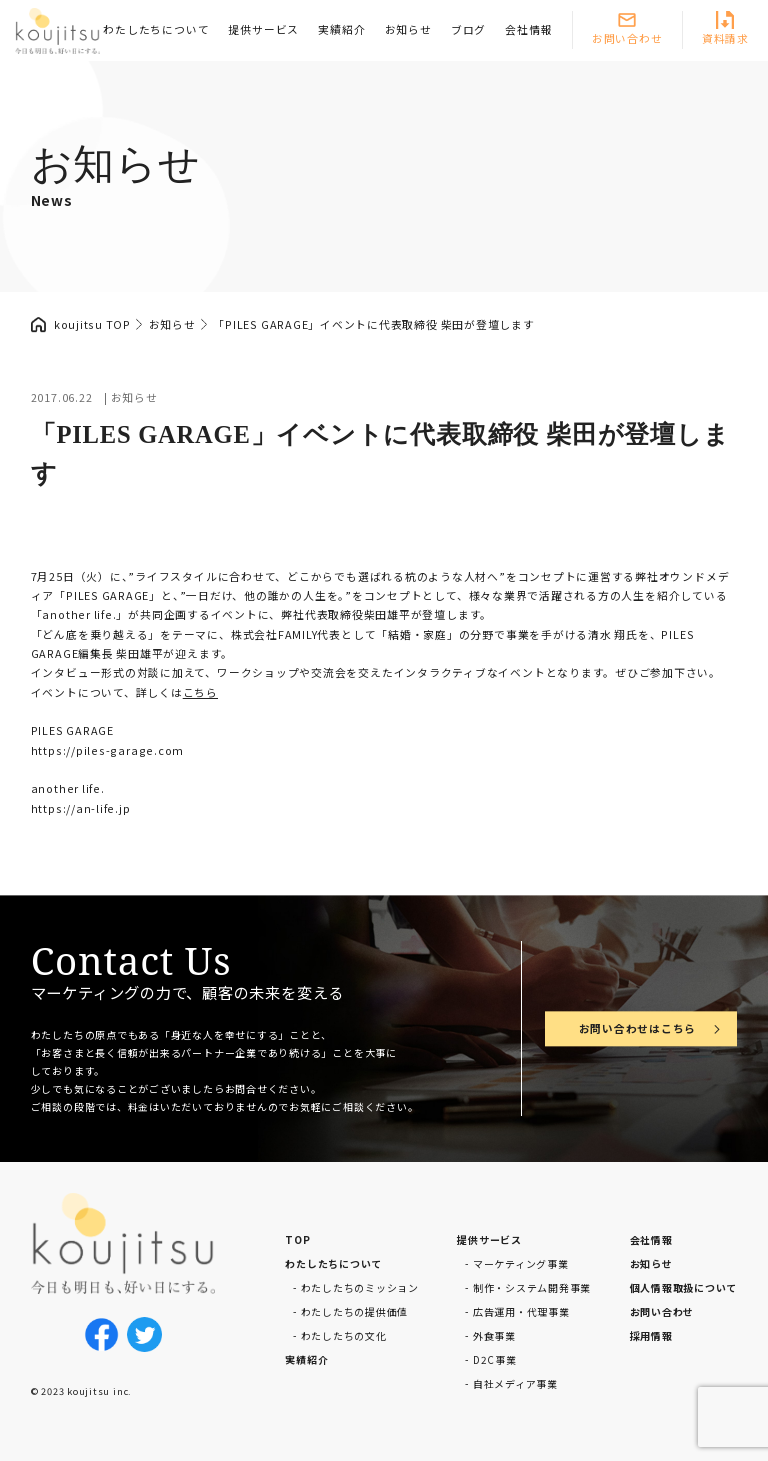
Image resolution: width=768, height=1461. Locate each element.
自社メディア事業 (515, 1383)
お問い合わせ (627, 38)
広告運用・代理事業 (521, 1311)
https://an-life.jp (81, 808)
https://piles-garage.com (107, 750)
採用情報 (651, 1335)
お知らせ (408, 29)
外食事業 (494, 1335)
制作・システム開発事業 (532, 1287)
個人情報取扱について (684, 1287)
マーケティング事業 (521, 1263)
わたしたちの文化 (344, 1335)
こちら (200, 692)
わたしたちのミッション (360, 1287)
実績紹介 (341, 29)
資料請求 (725, 38)
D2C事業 (495, 1359)
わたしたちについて (156, 29)
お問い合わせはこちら (638, 1028)
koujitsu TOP (92, 324)
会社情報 (528, 29)
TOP (297, 1239)
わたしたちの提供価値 (355, 1311)
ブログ (468, 29)
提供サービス (263, 29)
